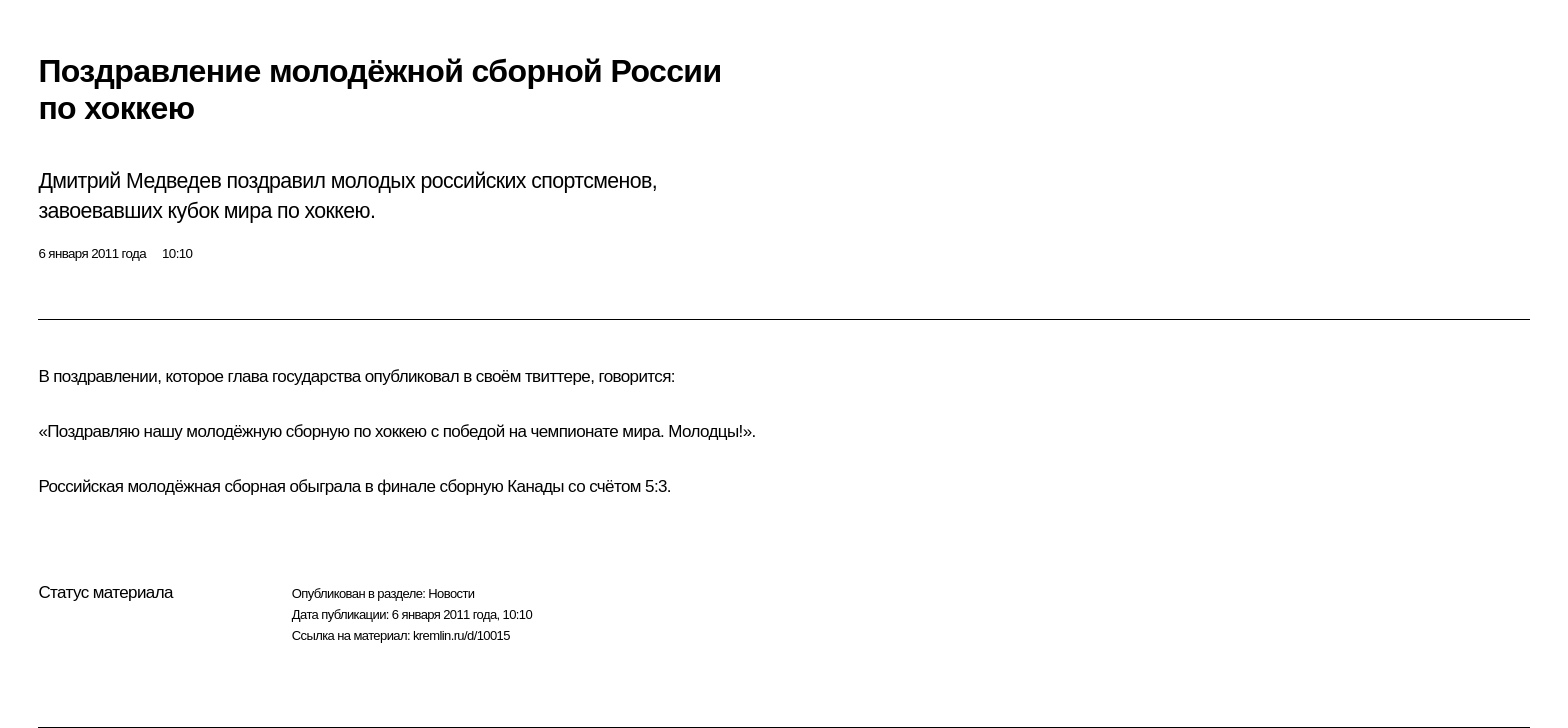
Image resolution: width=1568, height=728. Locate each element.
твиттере (557, 376)
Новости (451, 593)
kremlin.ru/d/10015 (461, 635)
